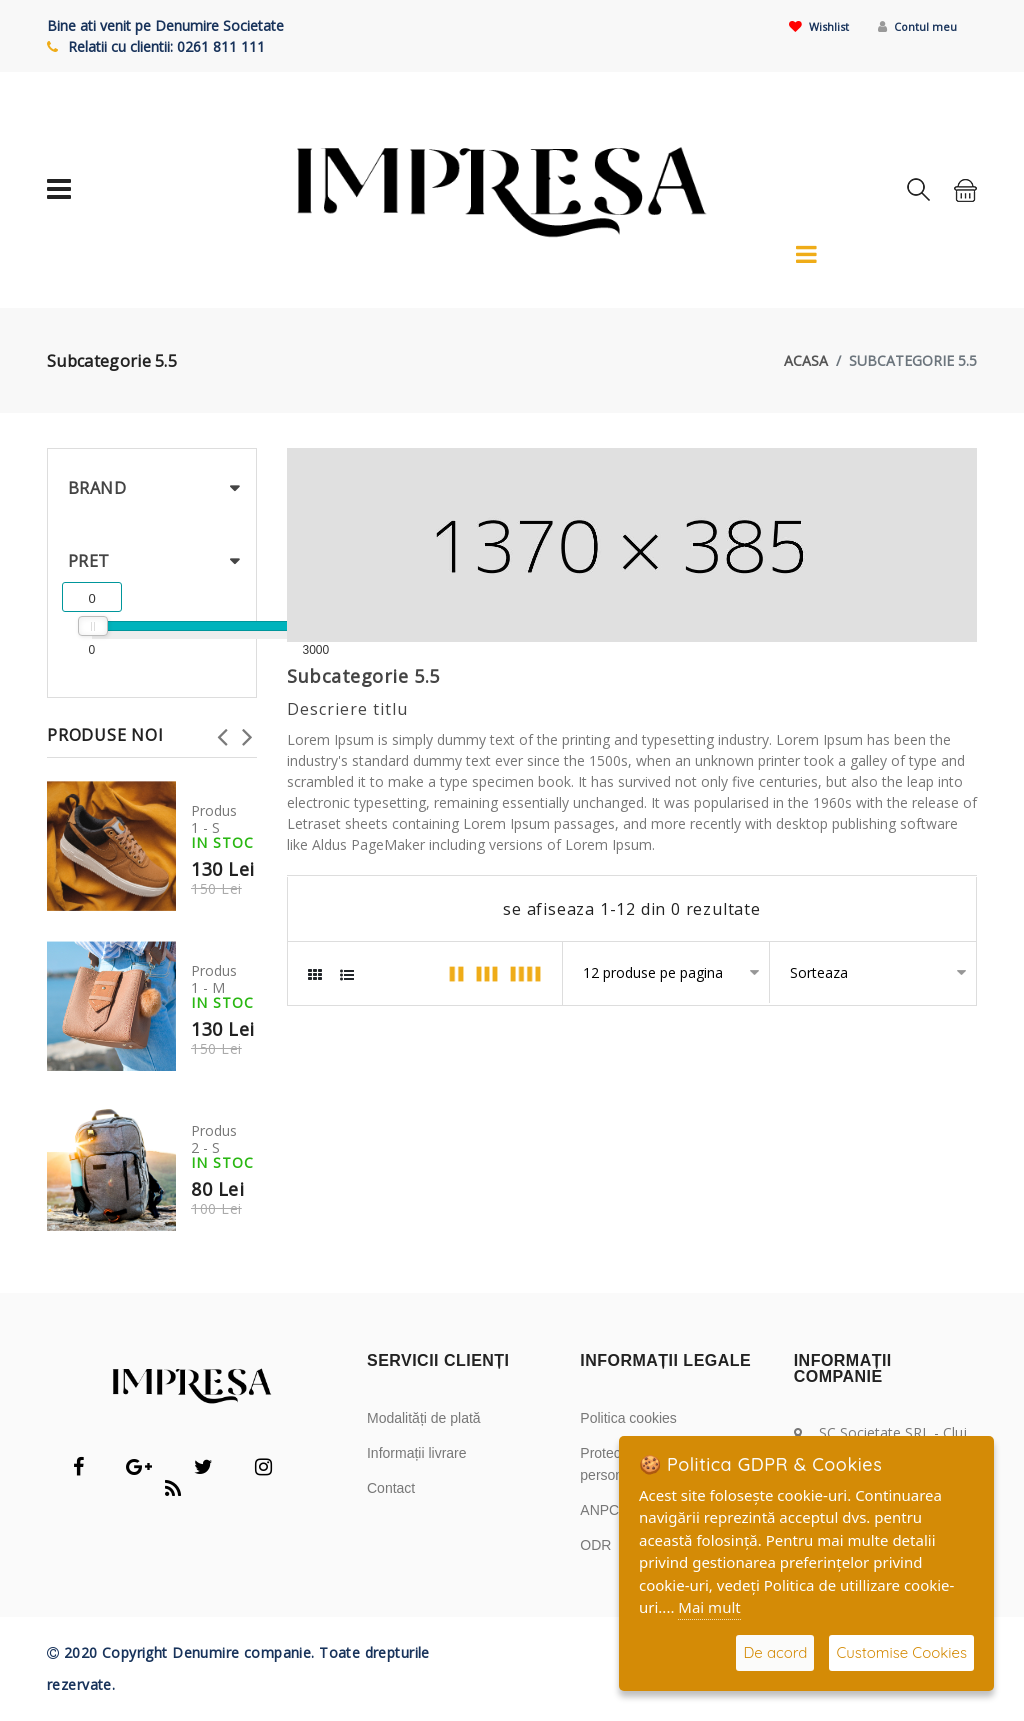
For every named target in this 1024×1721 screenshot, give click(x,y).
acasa (806, 360)
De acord (775, 1652)
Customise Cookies (901, 1652)
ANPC (599, 1510)
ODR (595, 1545)
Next (247, 731)
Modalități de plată (424, 1418)
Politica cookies (628, 1418)
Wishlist (798, 25)
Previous (222, 731)
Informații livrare (417, 1453)
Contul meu (910, 25)
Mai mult (709, 1607)
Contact (391, 1488)
